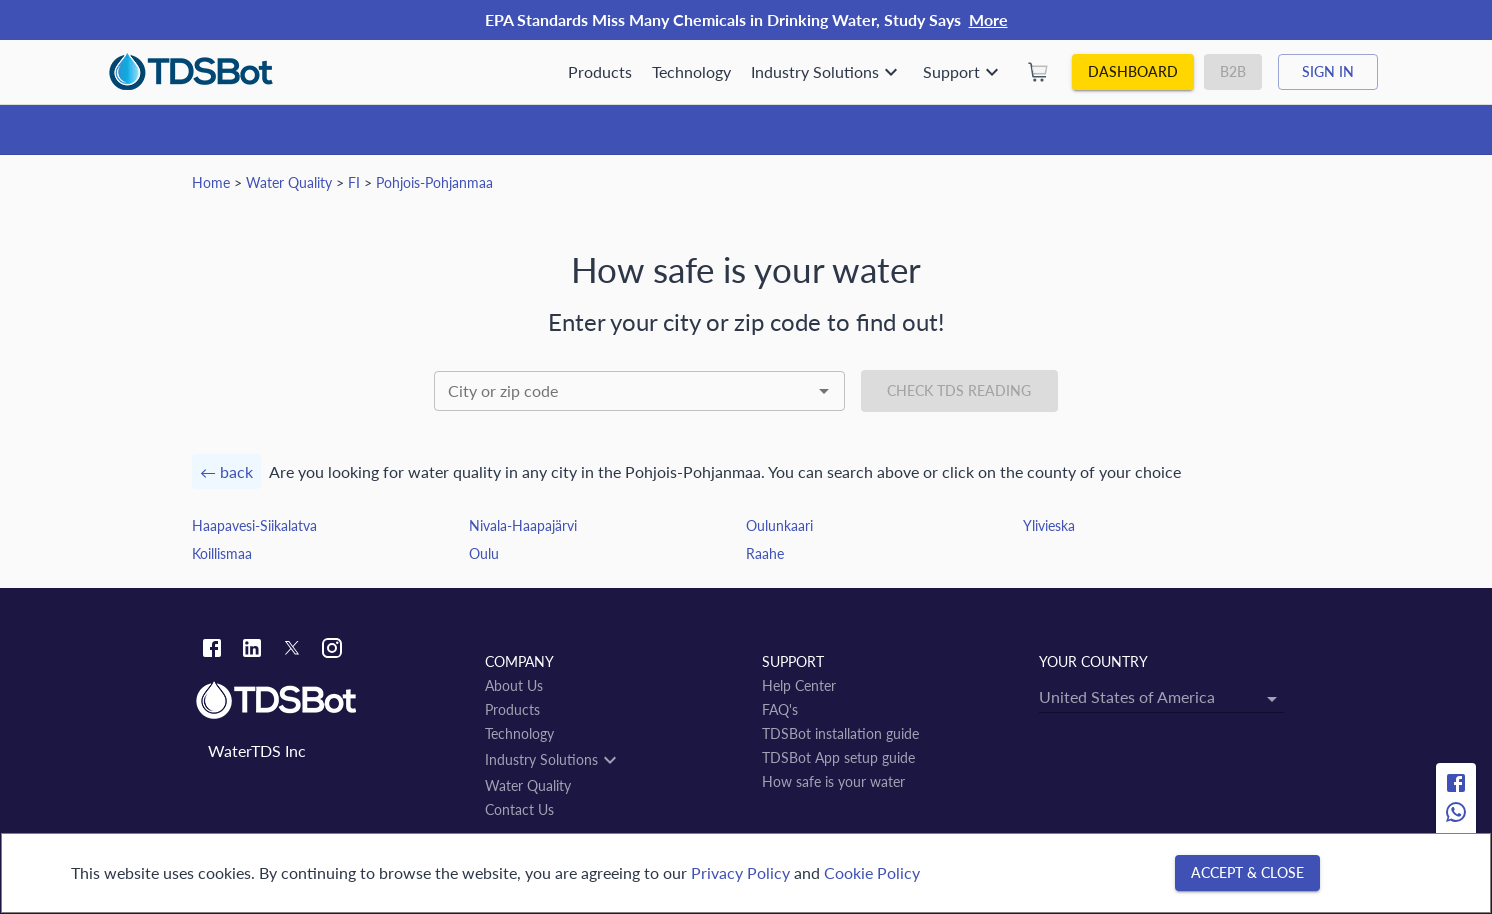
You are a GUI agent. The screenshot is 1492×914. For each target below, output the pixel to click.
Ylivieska (1049, 525)
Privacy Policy (740, 872)
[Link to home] (330, 701)
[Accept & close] (1247, 873)
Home (211, 182)
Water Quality (289, 182)
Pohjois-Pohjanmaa (434, 182)
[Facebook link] (212, 650)
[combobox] (639, 391)
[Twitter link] (292, 651)
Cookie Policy (872, 872)
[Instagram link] (332, 650)
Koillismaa (222, 553)
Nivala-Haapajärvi (523, 525)
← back (226, 471)
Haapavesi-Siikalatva (254, 525)
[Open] (824, 391)
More (988, 19)
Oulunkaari (779, 525)
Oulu (484, 553)
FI (354, 182)
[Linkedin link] (252, 650)
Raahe (765, 553)
